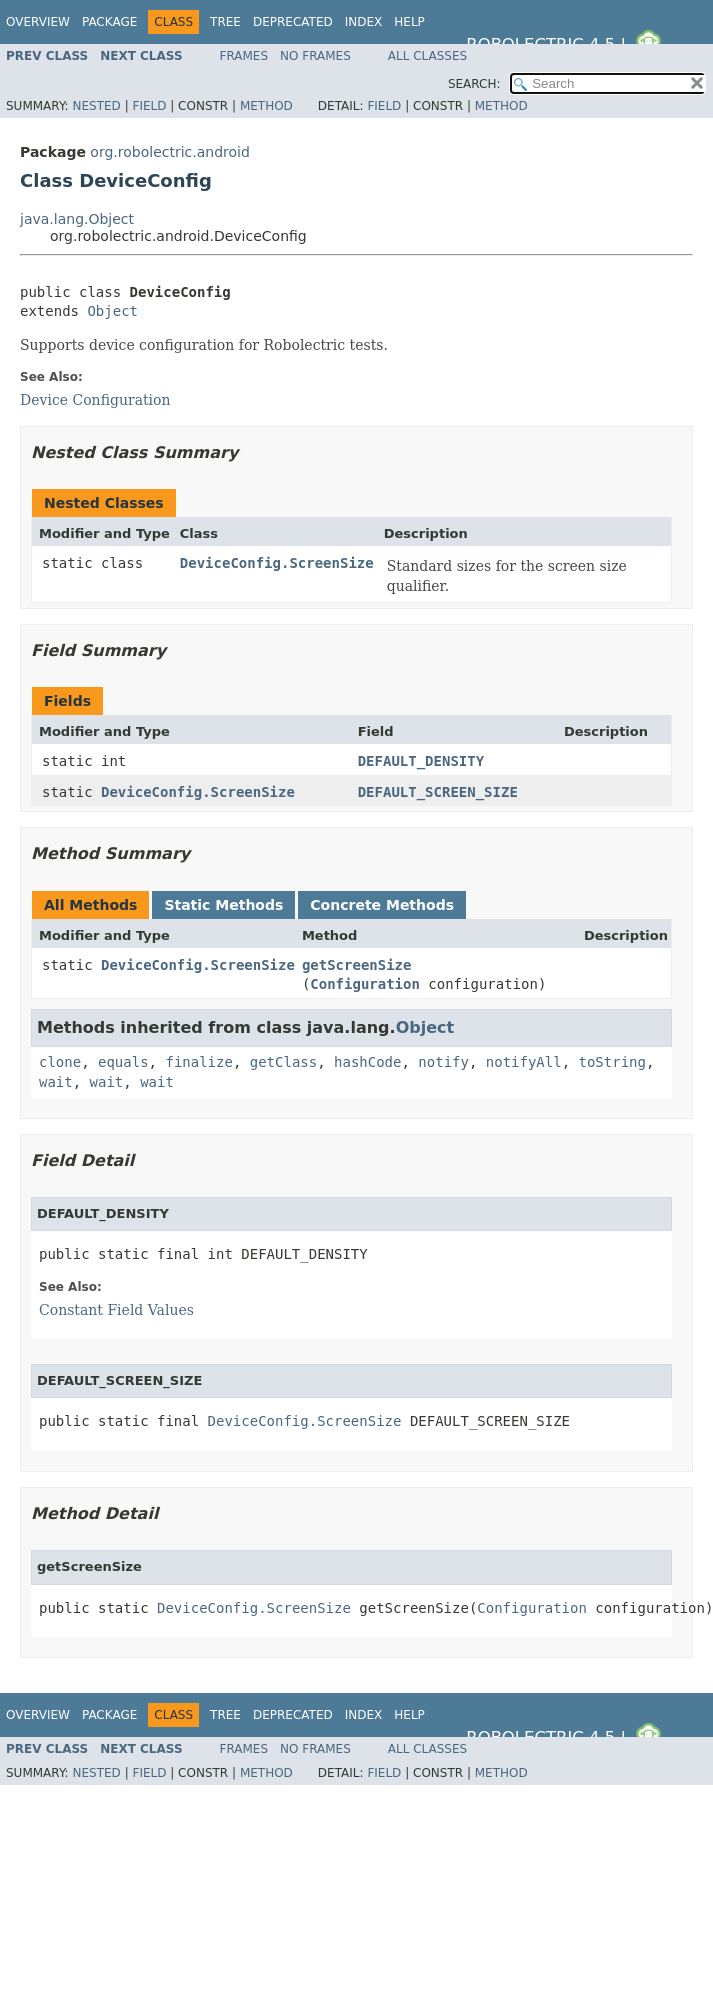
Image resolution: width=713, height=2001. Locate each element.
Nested (96, 106)
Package (109, 22)
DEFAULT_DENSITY (421, 761)
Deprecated (293, 22)
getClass (283, 1062)
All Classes (427, 56)
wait (56, 1082)
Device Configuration (95, 400)
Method (266, 106)
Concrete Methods (382, 905)
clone (60, 1062)
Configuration (365, 984)
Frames (244, 56)
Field (149, 106)
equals (123, 1062)
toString (612, 1062)
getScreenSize (357, 965)
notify (443, 1062)
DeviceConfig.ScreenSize (277, 563)
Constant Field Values (116, 1310)
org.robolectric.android (170, 152)
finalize (198, 1062)
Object (112, 311)
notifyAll (524, 1062)
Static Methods (223, 905)
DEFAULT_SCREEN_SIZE (438, 792)
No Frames (315, 56)
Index (364, 22)
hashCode (367, 1062)
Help (409, 22)
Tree (225, 22)
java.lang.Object (77, 219)
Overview (38, 22)
